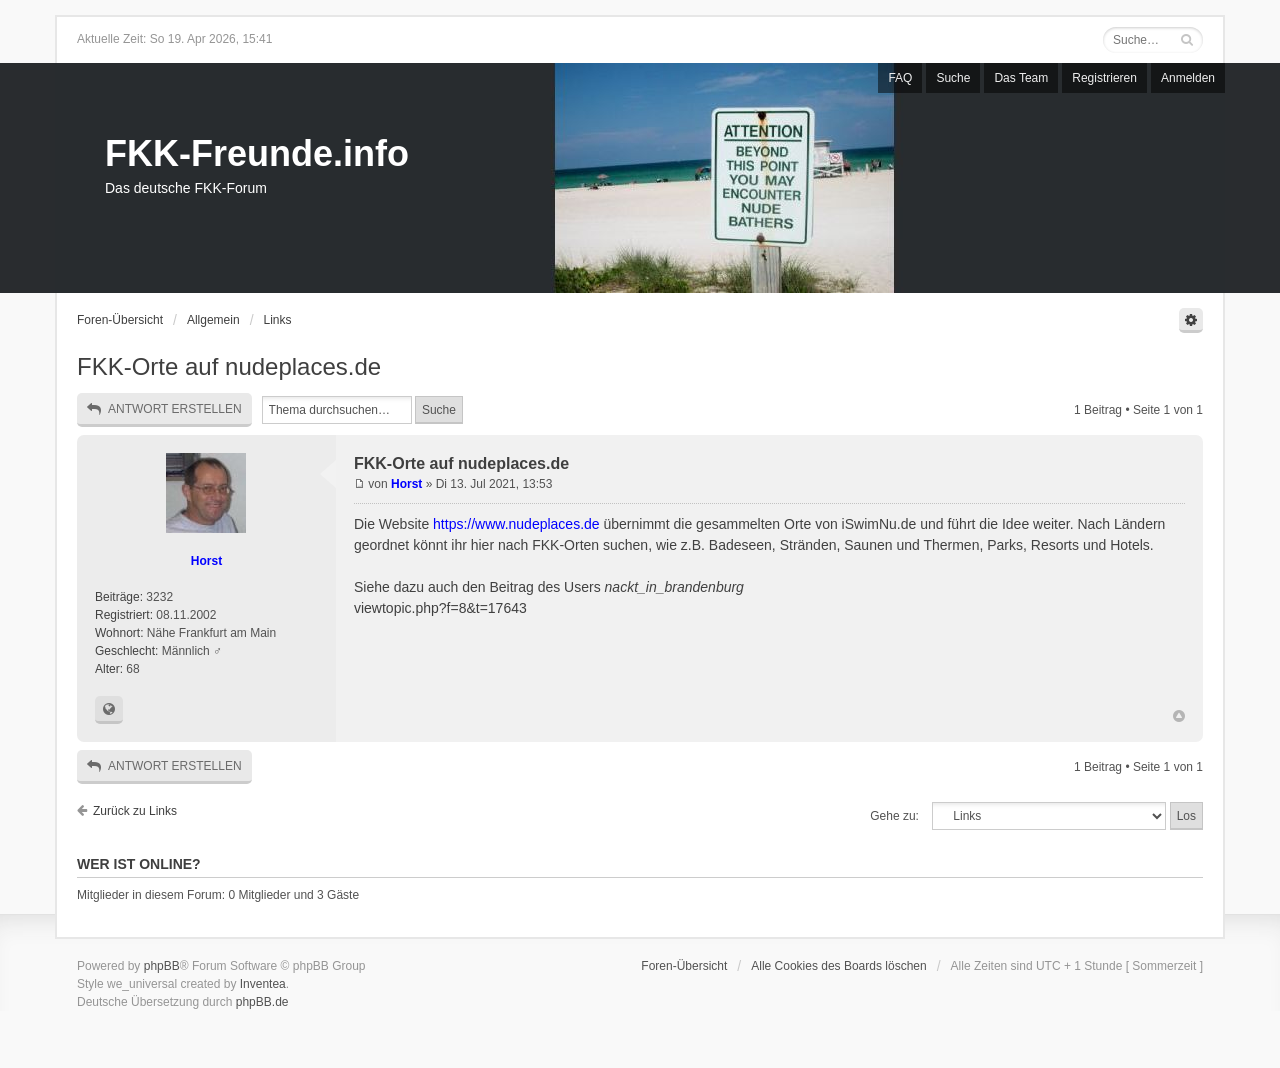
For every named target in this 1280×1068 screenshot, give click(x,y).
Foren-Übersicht (120, 320)
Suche (953, 78)
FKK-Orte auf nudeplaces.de (229, 366)
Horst (206, 561)
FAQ (900, 78)
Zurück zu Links (135, 811)
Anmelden (1188, 78)
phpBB (162, 966)
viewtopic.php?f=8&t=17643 (440, 608)
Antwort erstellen (164, 409)
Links (278, 320)
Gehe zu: (894, 816)
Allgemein (213, 320)
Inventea (263, 984)
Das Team (1021, 78)
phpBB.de (262, 1002)
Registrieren (1104, 78)
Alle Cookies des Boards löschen (838, 966)
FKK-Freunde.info (257, 153)
